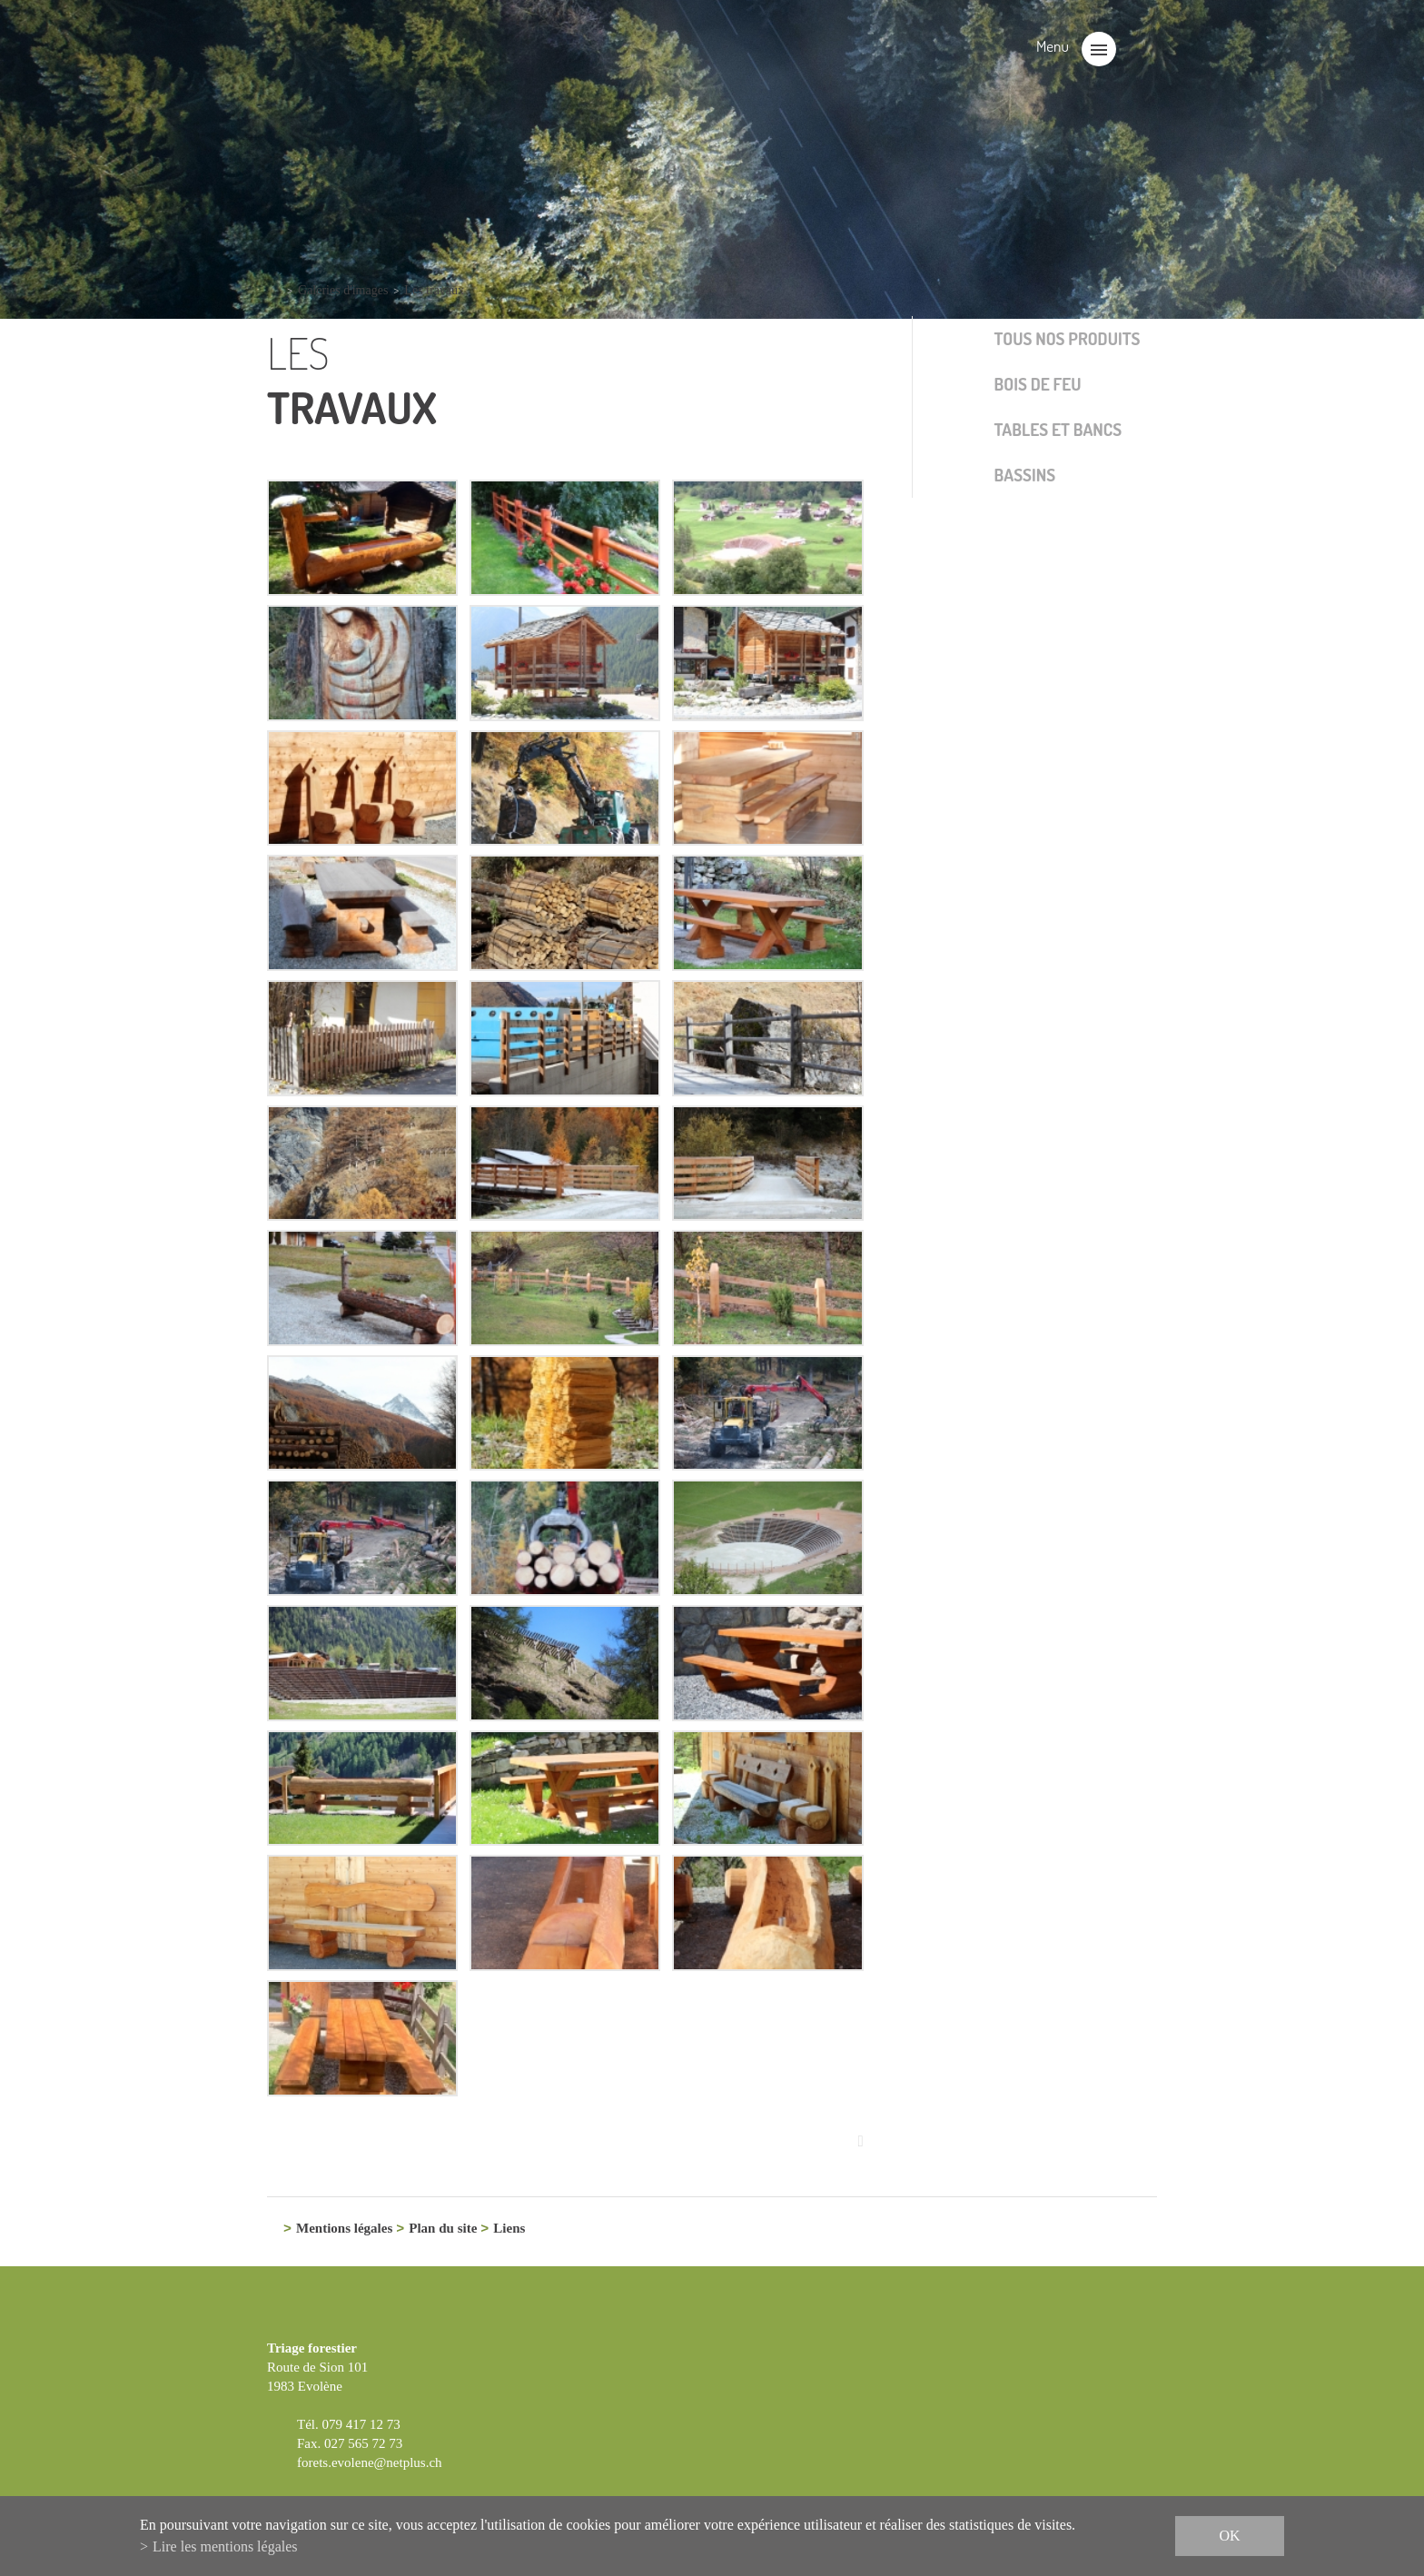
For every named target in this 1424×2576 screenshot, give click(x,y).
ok (1229, 2535)
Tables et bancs (1058, 429)
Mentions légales (344, 2230)
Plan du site (443, 2230)
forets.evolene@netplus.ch (369, 2463)
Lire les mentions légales (225, 2546)
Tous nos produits (1067, 338)
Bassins (1025, 474)
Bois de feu (1038, 383)
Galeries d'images (343, 290)
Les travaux (434, 290)
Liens (509, 2230)
